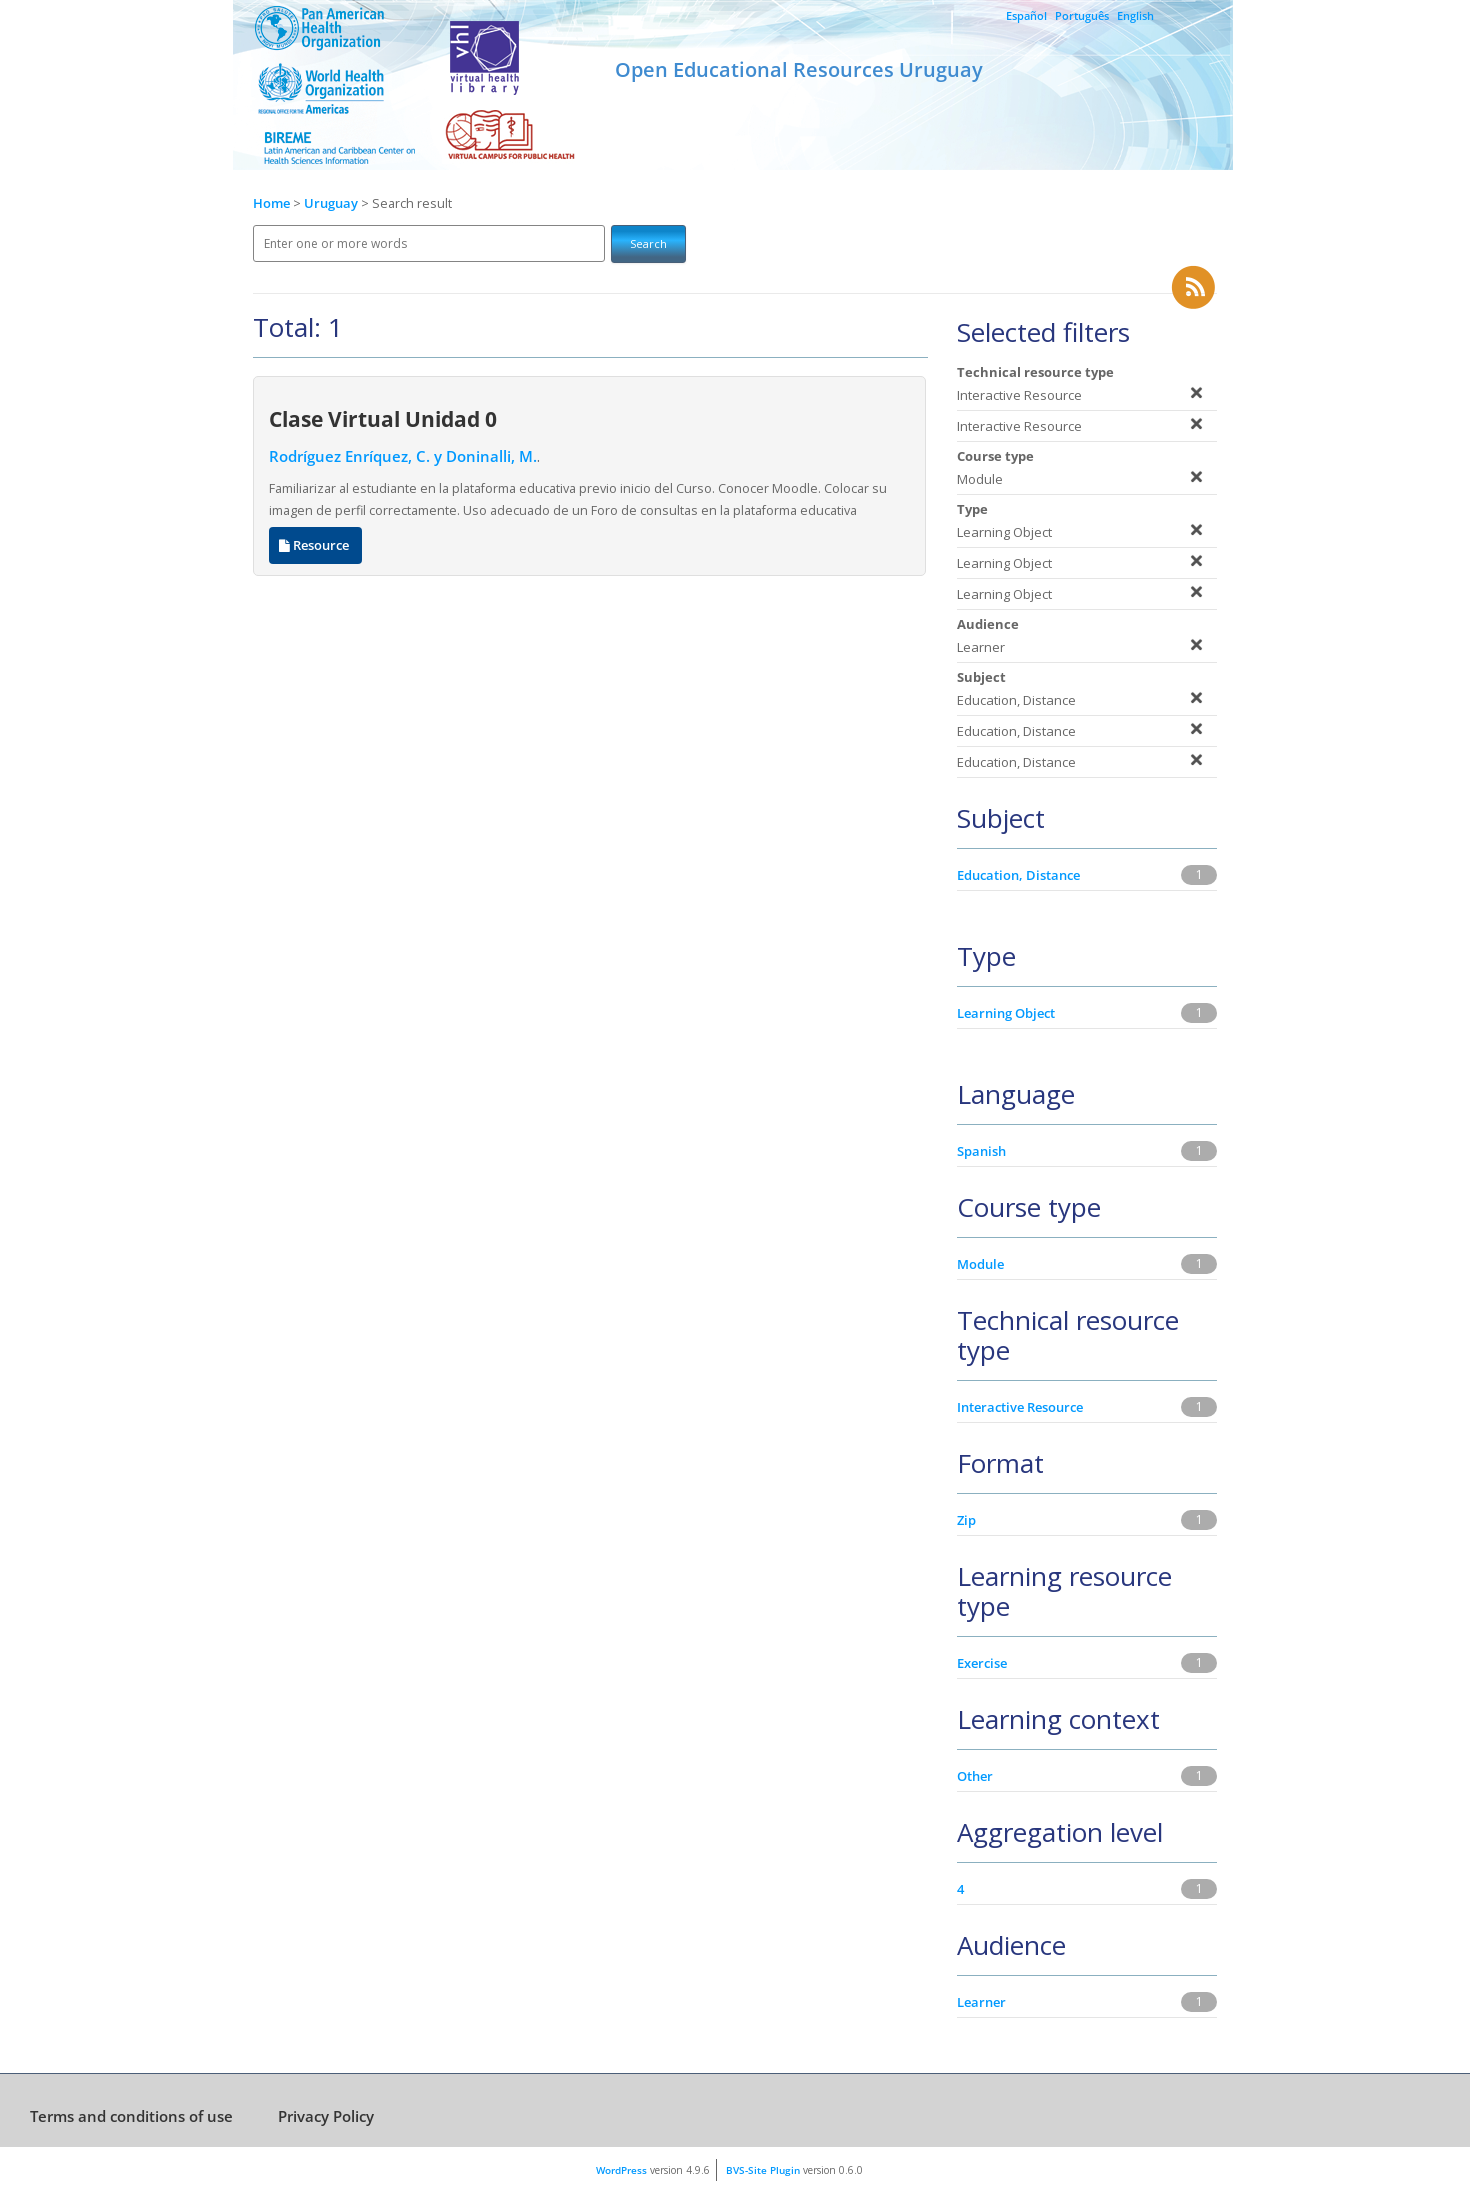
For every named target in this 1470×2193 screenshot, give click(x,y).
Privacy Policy (326, 2116)
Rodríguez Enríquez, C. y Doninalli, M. (403, 456)
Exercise (982, 1663)
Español (1026, 15)
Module (980, 1264)
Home (271, 203)
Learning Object (1006, 1013)
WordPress (621, 2170)
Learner (981, 2002)
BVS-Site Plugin (763, 2170)
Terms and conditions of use (131, 2116)
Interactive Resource (1020, 1407)
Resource (315, 545)
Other (975, 1776)
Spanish (981, 1151)
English (1135, 15)
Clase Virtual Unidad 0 (383, 418)
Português (1082, 15)
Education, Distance (1018, 875)
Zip (966, 1520)
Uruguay (332, 203)
